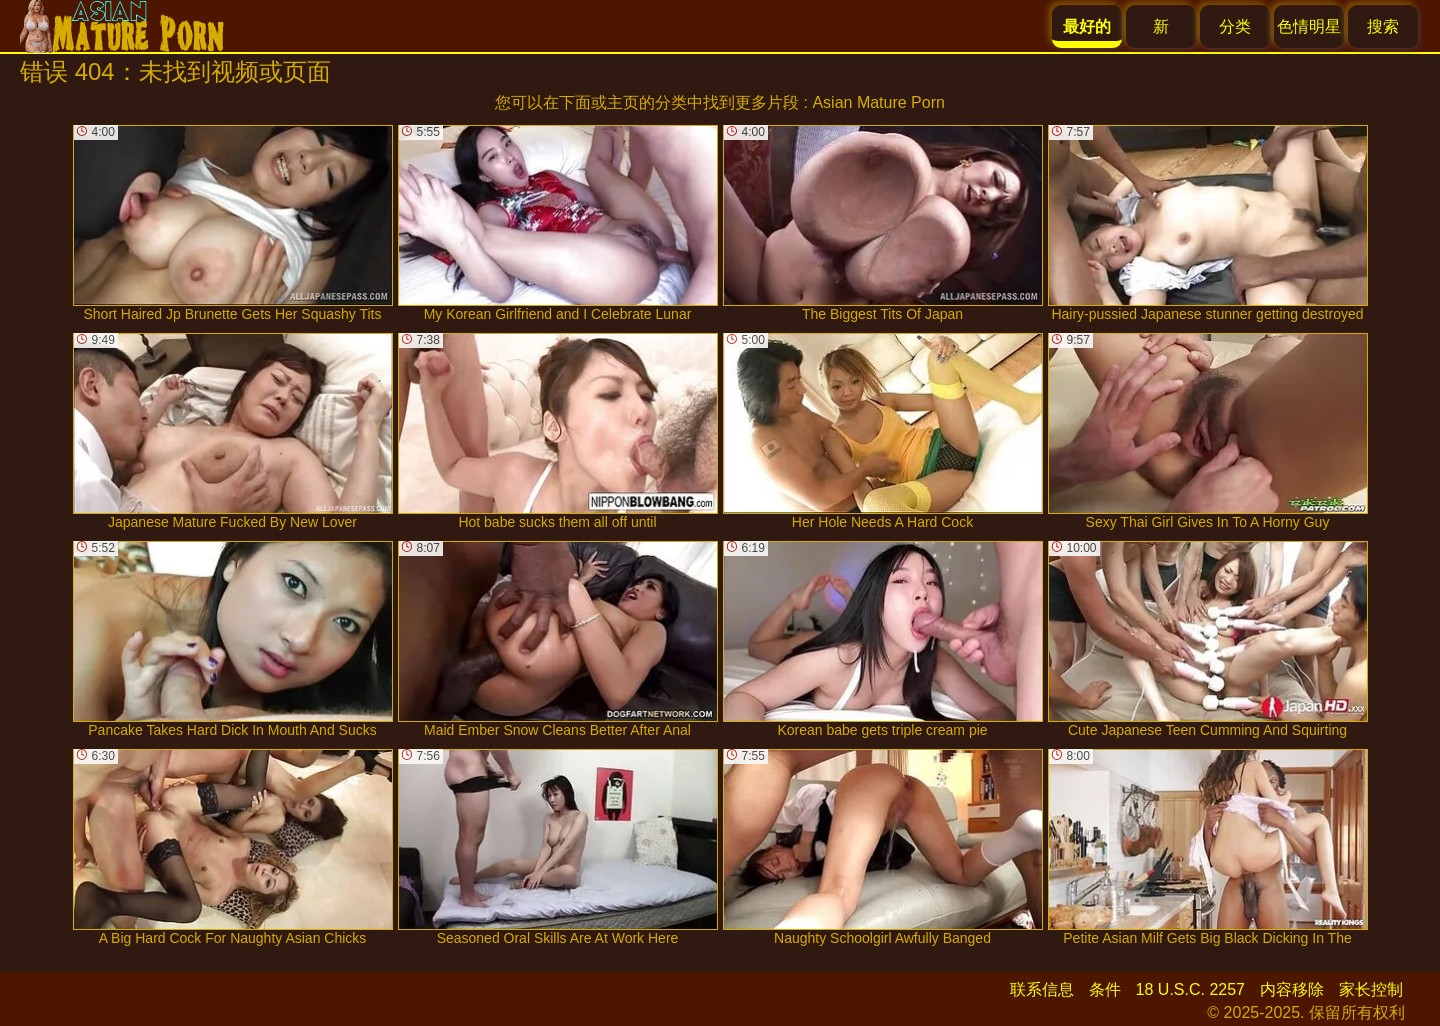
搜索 (1383, 26)
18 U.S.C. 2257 (1190, 989)
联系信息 (1042, 989)
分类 (1235, 26)
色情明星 (1309, 26)
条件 (1105, 989)
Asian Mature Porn (878, 102)
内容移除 (1292, 989)
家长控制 (1371, 989)
